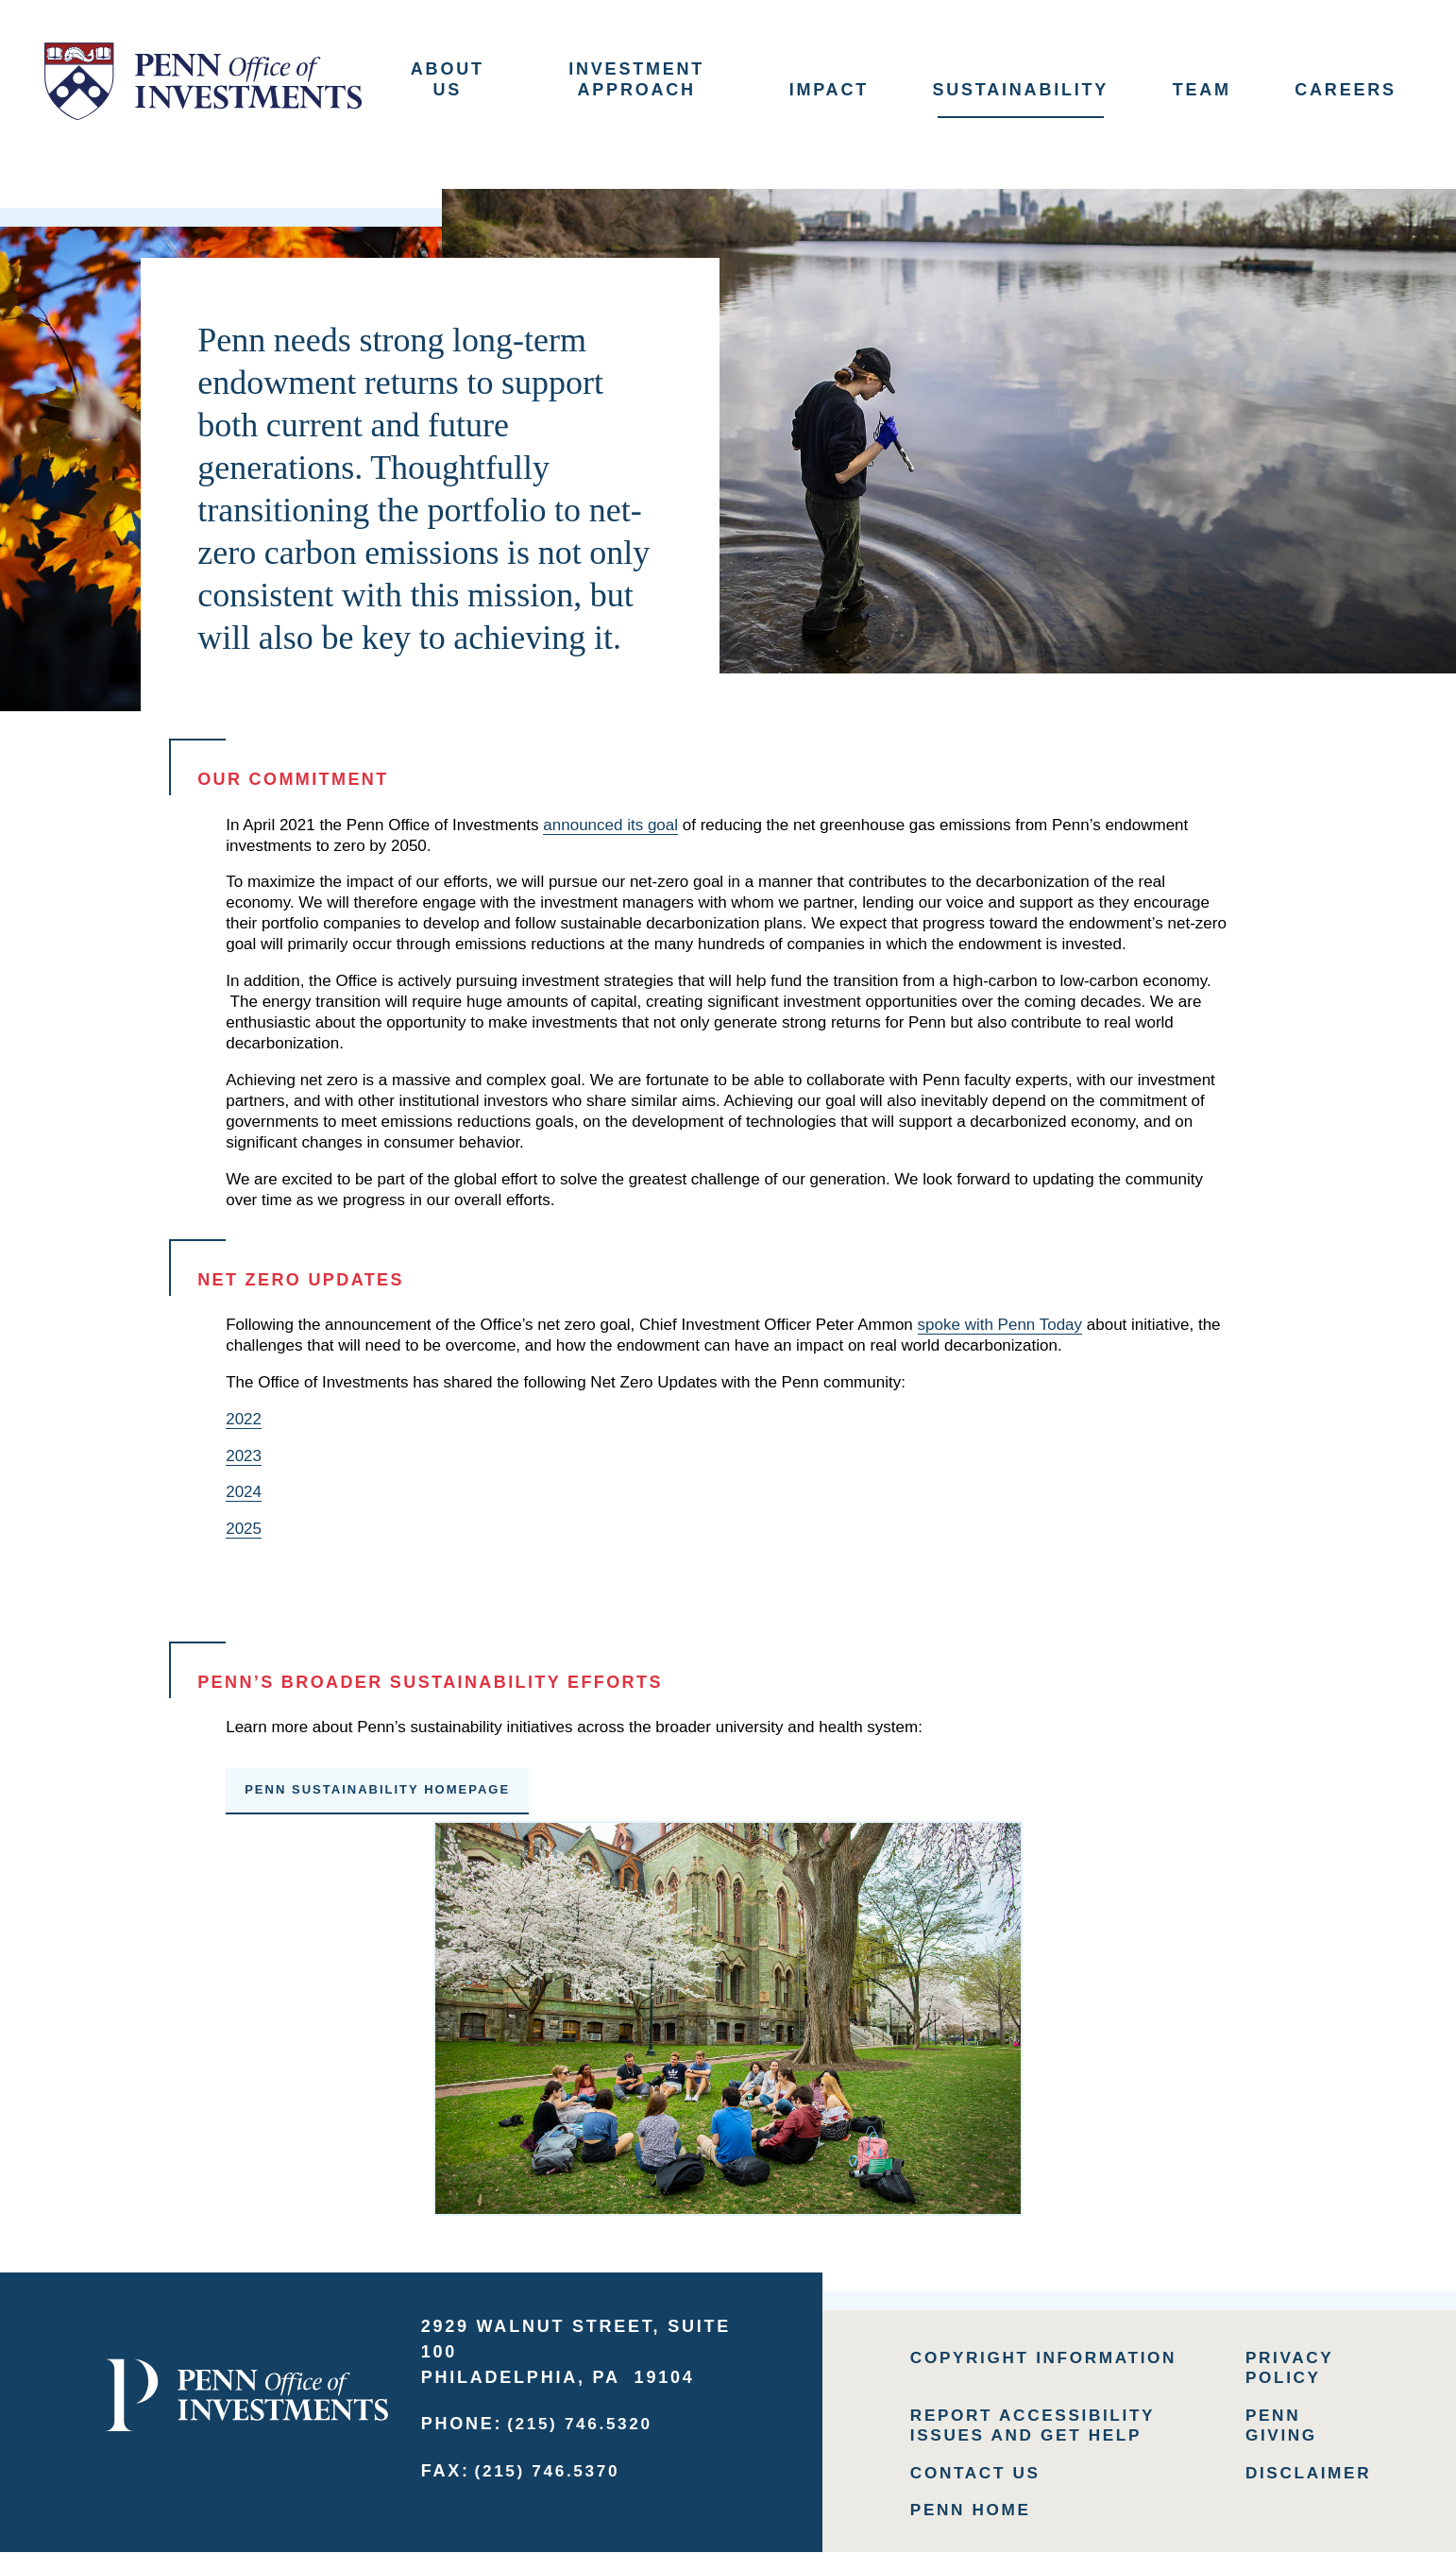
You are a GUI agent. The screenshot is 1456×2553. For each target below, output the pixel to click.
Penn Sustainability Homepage (377, 1786)
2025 (244, 1525)
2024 (244, 1488)
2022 (244, 1414)
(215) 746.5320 (583, 2419)
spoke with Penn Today (1000, 1321)
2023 (244, 1451)
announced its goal (610, 820)
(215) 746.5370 (551, 2467)
